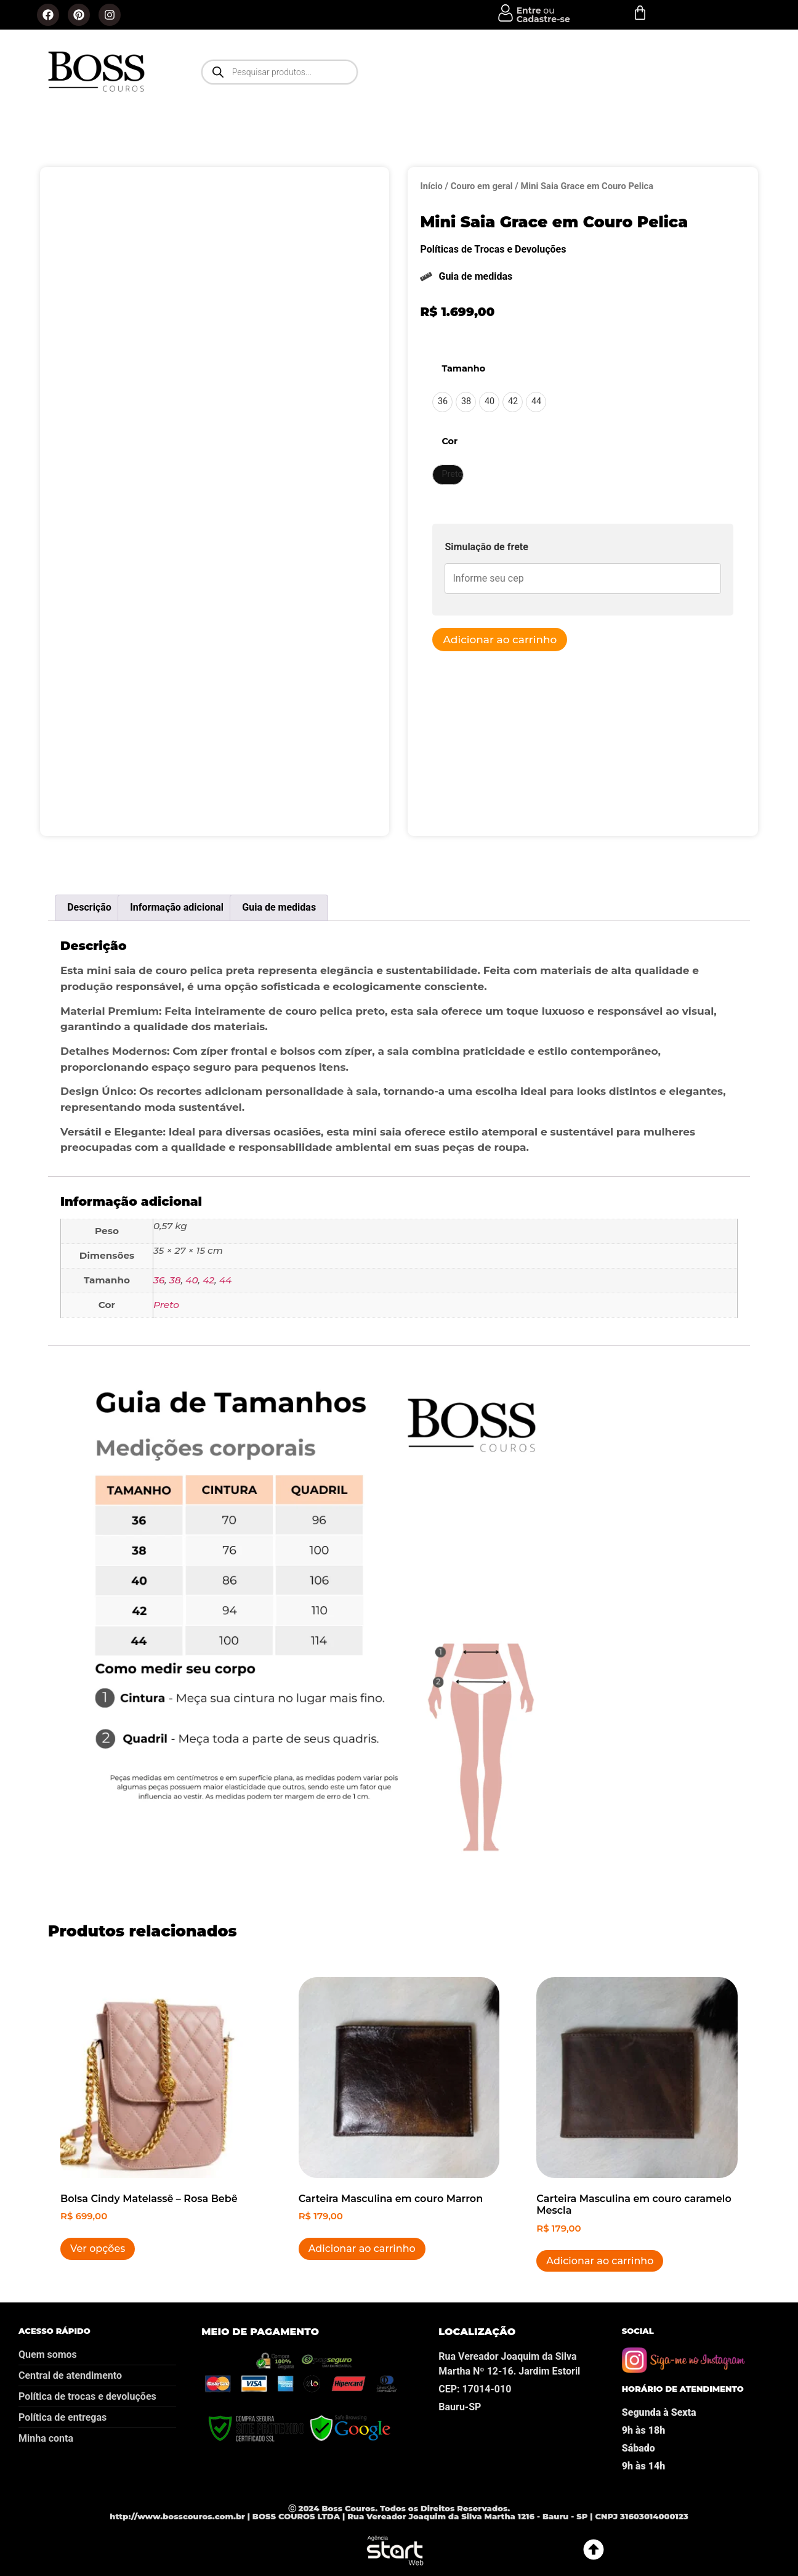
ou (543, 15)
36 (158, 1280)
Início (431, 186)
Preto (166, 1304)
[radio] (442, 402)
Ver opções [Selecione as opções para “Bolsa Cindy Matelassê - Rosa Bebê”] (97, 2248)
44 (225, 1280)
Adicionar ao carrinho (500, 639)
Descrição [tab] (89, 907)
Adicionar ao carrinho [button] (362, 2248)
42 (208, 1280)
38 (175, 1280)
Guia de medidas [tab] (279, 907)
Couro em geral (482, 186)
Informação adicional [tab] (177, 907)
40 (191, 1280)
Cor (449, 441)
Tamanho (463, 368)
